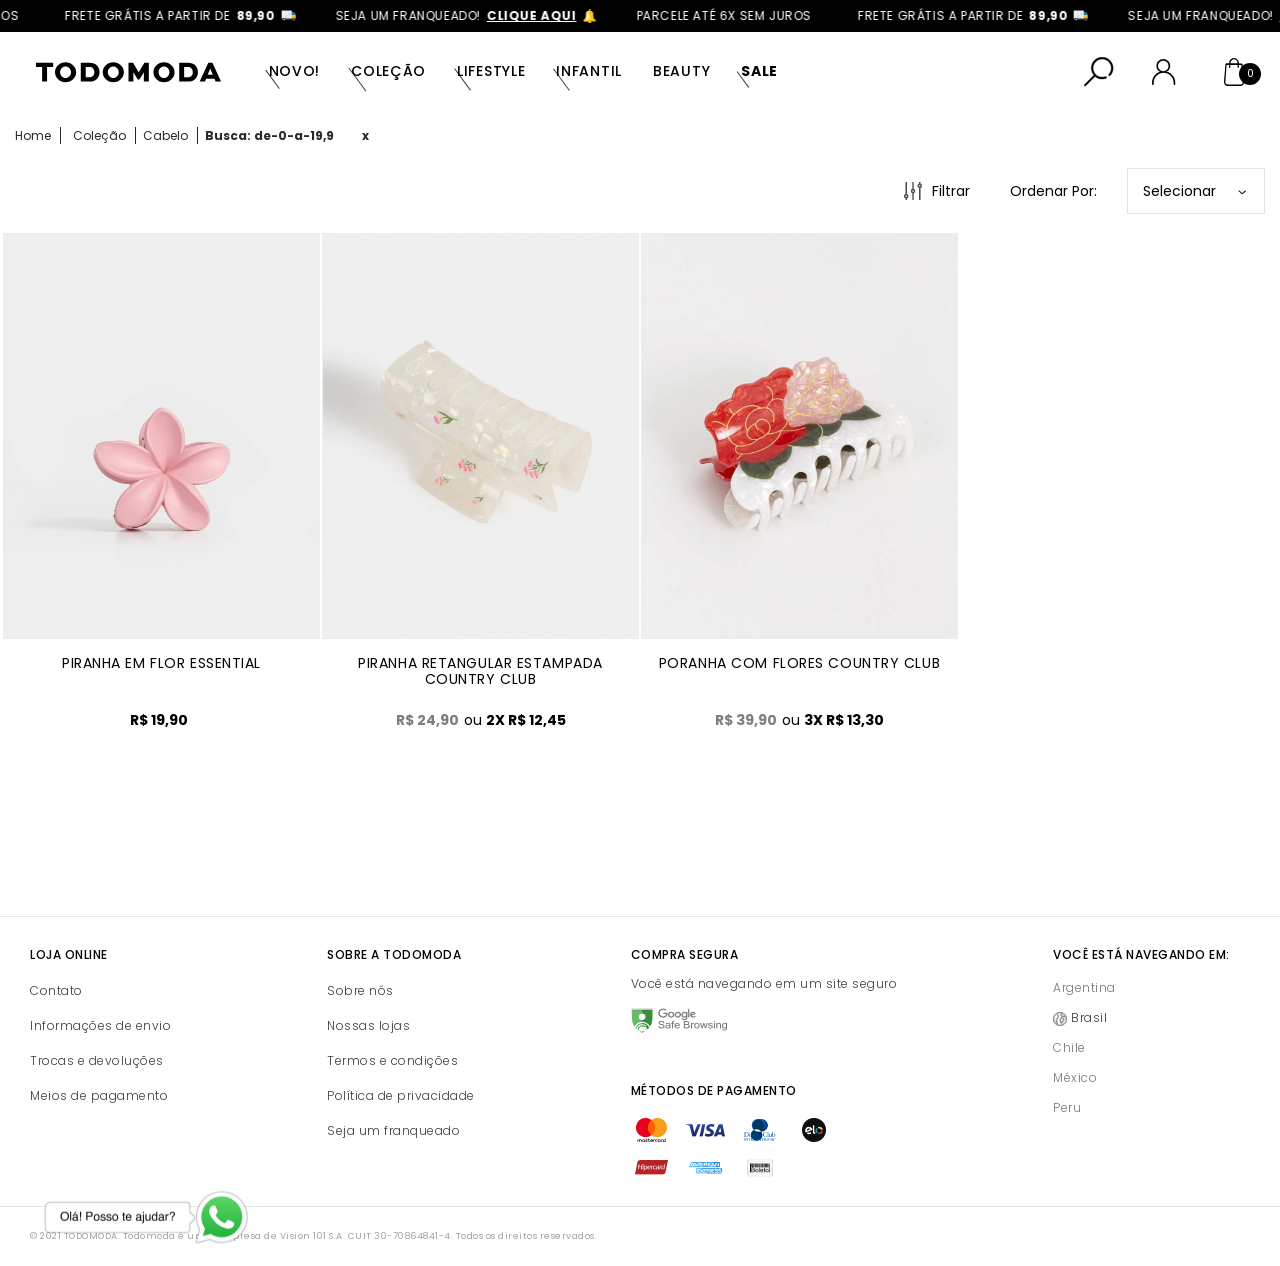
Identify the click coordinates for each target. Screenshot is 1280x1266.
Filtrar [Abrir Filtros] (951, 191)
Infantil (589, 71)
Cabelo (165, 135)
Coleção (388, 71)
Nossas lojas (368, 1025)
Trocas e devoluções (97, 1060)
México (1075, 1077)
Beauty (681, 71)
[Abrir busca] (1099, 72)
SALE (759, 71)
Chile (1069, 1047)
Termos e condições (392, 1060)
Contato (56, 990)
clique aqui (546, 15)
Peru (1067, 1107)
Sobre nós (360, 990)
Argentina (1084, 987)
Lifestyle (491, 71)
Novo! (295, 71)
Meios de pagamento (99, 1095)
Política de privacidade (401, 1095)
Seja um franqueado (393, 1130)
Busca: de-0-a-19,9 (269, 135)
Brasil (1089, 1017)
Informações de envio (100, 1025)
